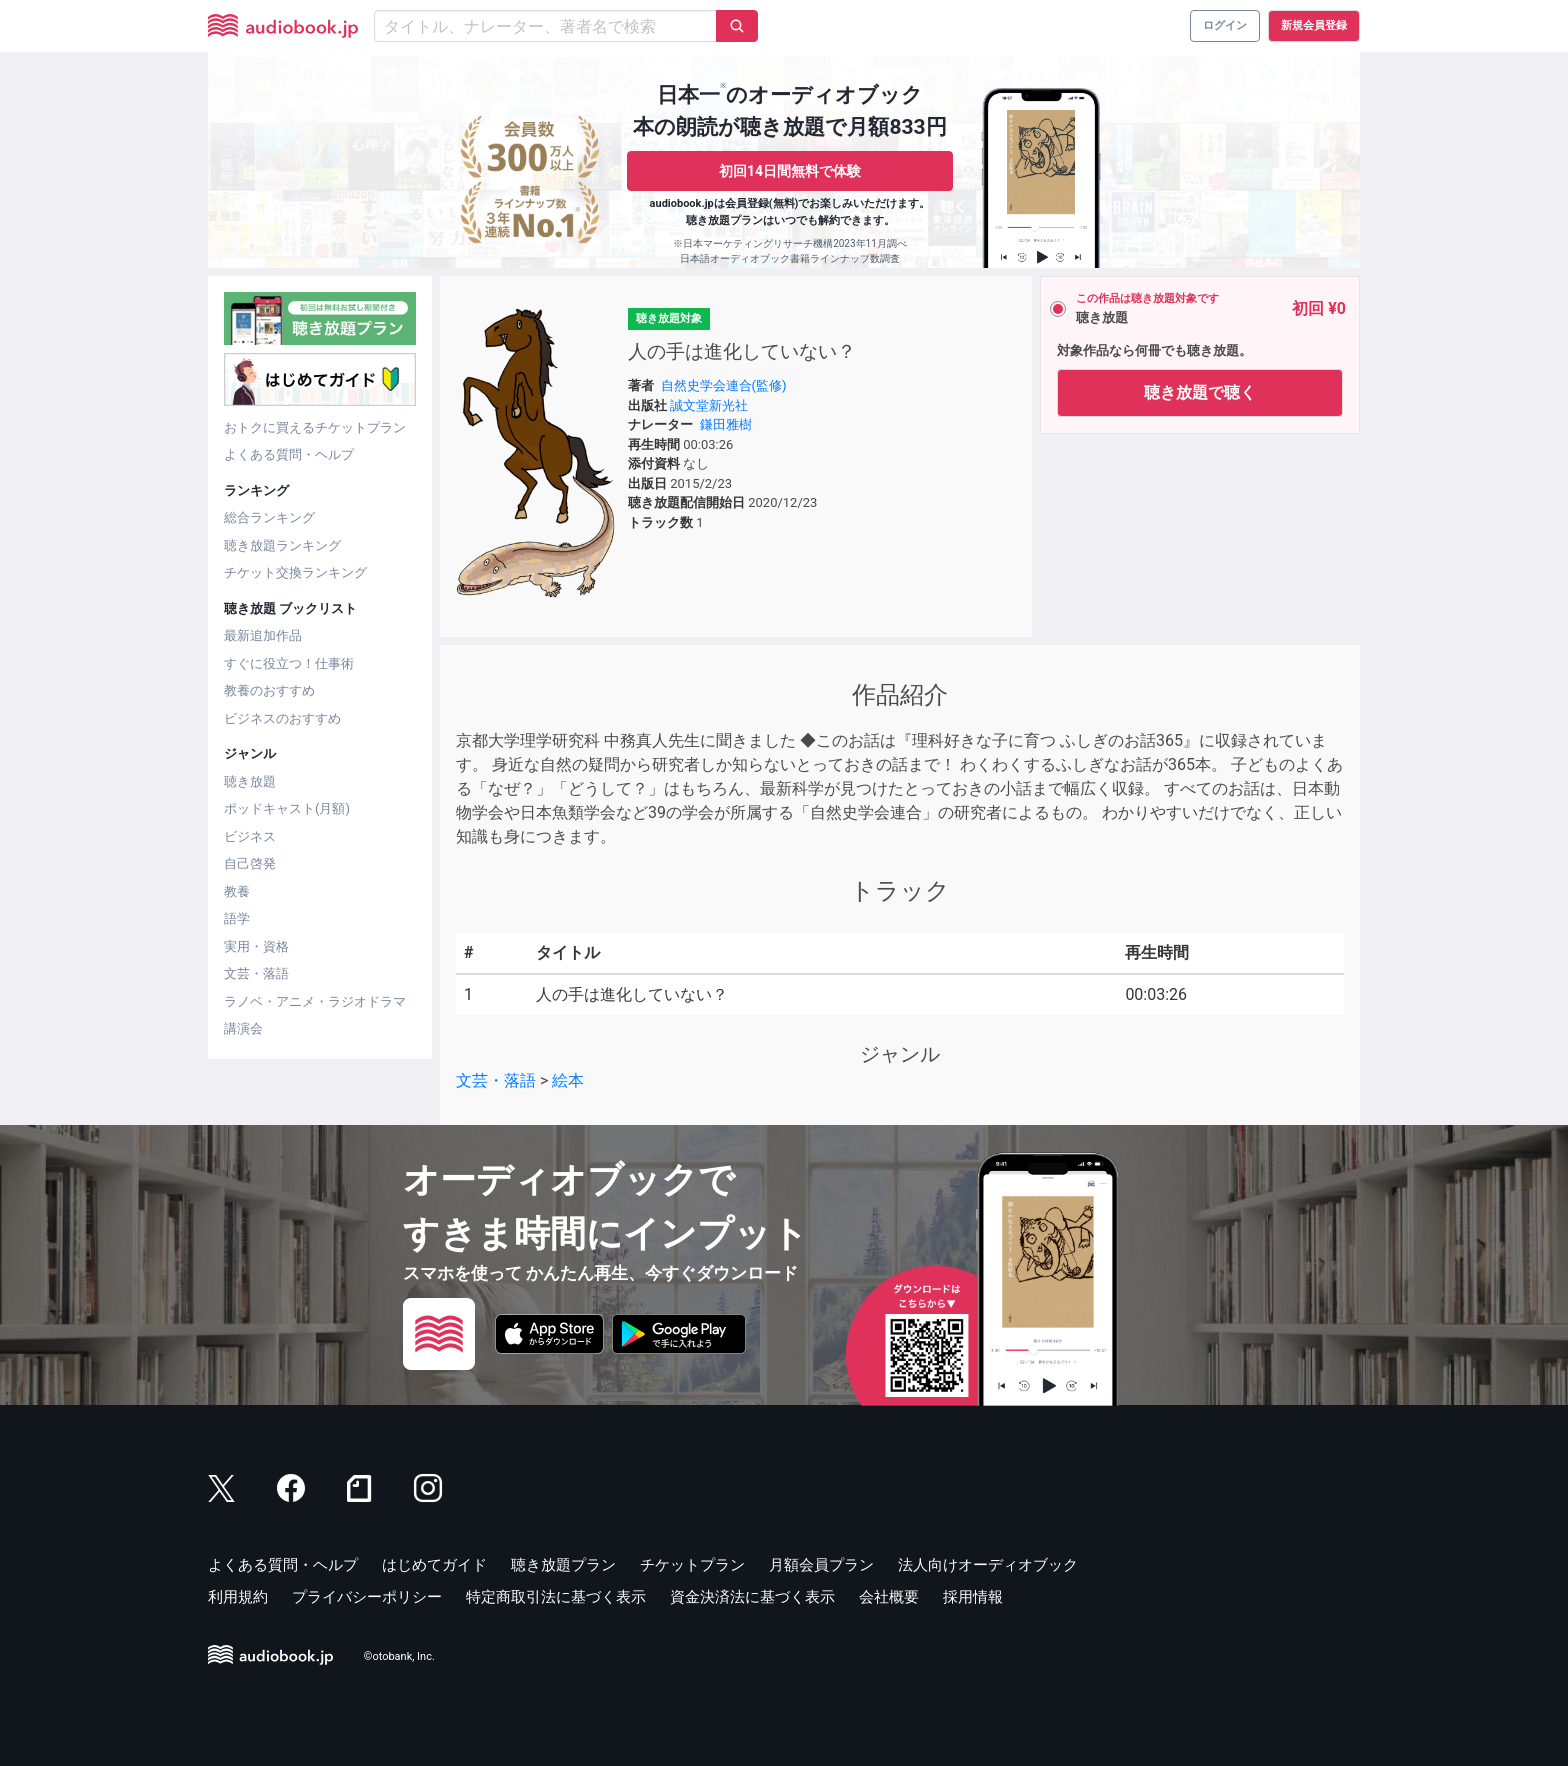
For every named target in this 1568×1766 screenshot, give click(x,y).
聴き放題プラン (563, 1565)
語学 (237, 918)
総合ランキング (269, 517)
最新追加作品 (263, 635)
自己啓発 (250, 863)
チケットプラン (692, 1565)
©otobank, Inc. (399, 1656)
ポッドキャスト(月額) (287, 808)
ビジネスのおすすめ (282, 718)
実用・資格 (256, 946)
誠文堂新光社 (709, 405)
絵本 (568, 1080)
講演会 (243, 1028)
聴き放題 (250, 781)
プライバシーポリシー (367, 1597)
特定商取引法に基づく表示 (556, 1597)
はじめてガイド (434, 1565)
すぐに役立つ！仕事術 (289, 663)
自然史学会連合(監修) (724, 385)
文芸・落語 (256, 973)
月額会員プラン (821, 1565)
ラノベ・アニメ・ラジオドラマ (315, 1001)
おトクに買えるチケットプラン (315, 427)
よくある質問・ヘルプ (289, 454)
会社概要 (889, 1597)
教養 (237, 891)
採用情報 (973, 1597)
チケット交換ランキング (295, 572)
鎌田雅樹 (726, 424)
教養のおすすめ (269, 690)
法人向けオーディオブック (988, 1565)
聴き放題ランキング (282, 545)
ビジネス (250, 836)
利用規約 (238, 1597)
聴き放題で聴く (1200, 392)
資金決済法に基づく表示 (752, 1597)
